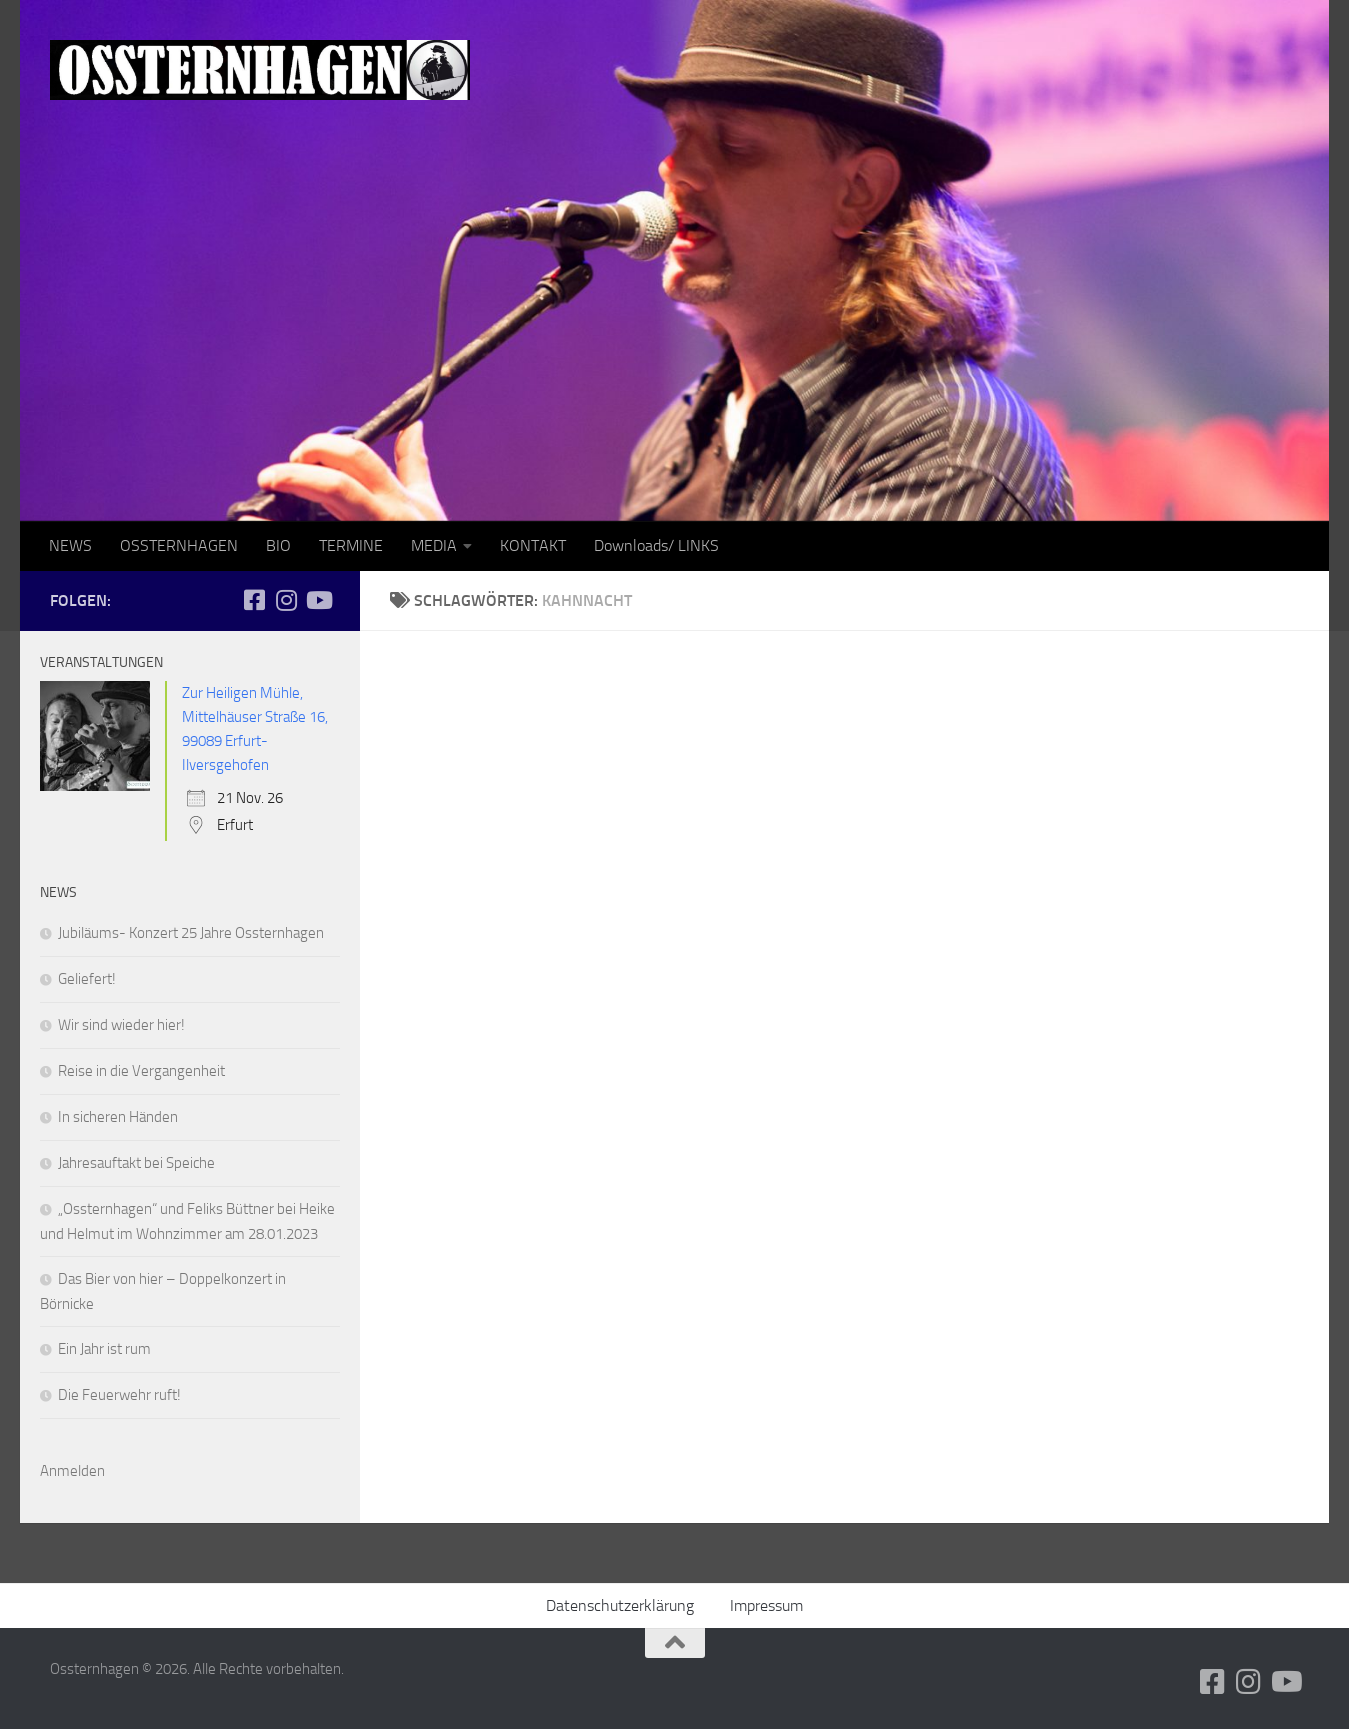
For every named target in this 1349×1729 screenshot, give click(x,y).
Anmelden (72, 1471)
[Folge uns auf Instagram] (286, 600)
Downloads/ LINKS (656, 545)
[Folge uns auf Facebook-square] (254, 600)
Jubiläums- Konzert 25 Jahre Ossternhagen (191, 933)
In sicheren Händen (118, 1117)
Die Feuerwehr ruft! (119, 1395)
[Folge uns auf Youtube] (318, 600)
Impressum (766, 1605)
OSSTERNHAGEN (179, 545)
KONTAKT (533, 545)
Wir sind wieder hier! (121, 1025)
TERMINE (351, 545)
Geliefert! (87, 979)
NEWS (70, 545)
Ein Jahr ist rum (104, 1349)
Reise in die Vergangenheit (141, 1071)
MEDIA (434, 545)
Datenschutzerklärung (620, 1605)
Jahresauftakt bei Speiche (136, 1163)
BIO (278, 545)
